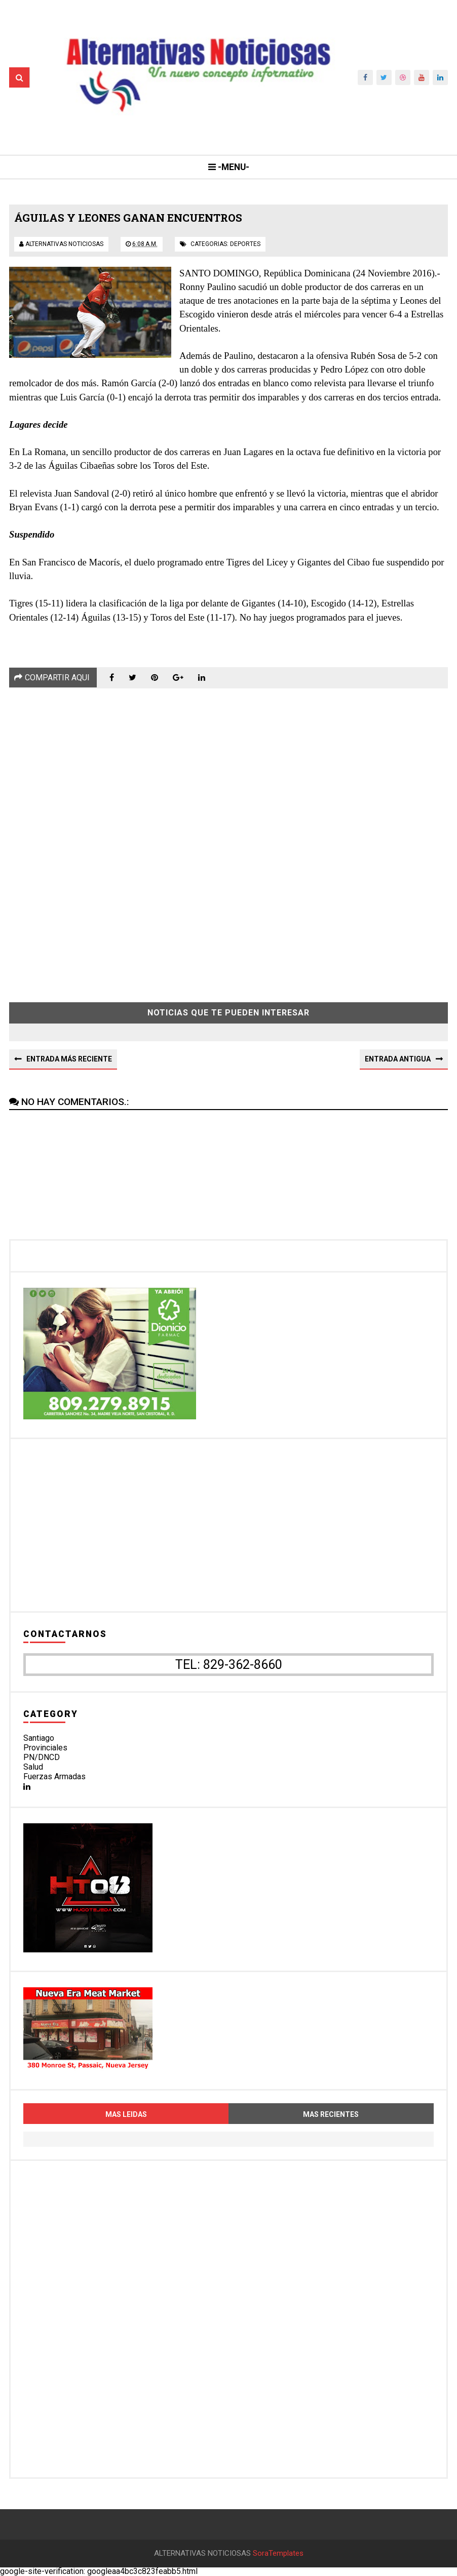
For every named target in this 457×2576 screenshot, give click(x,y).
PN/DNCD (41, 1757)
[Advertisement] (228, 837)
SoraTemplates (278, 2553)
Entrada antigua (398, 1059)
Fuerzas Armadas (54, 1776)
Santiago (38, 1738)
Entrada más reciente (69, 1059)
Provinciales (45, 1747)
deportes (245, 244)
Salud (33, 1767)
